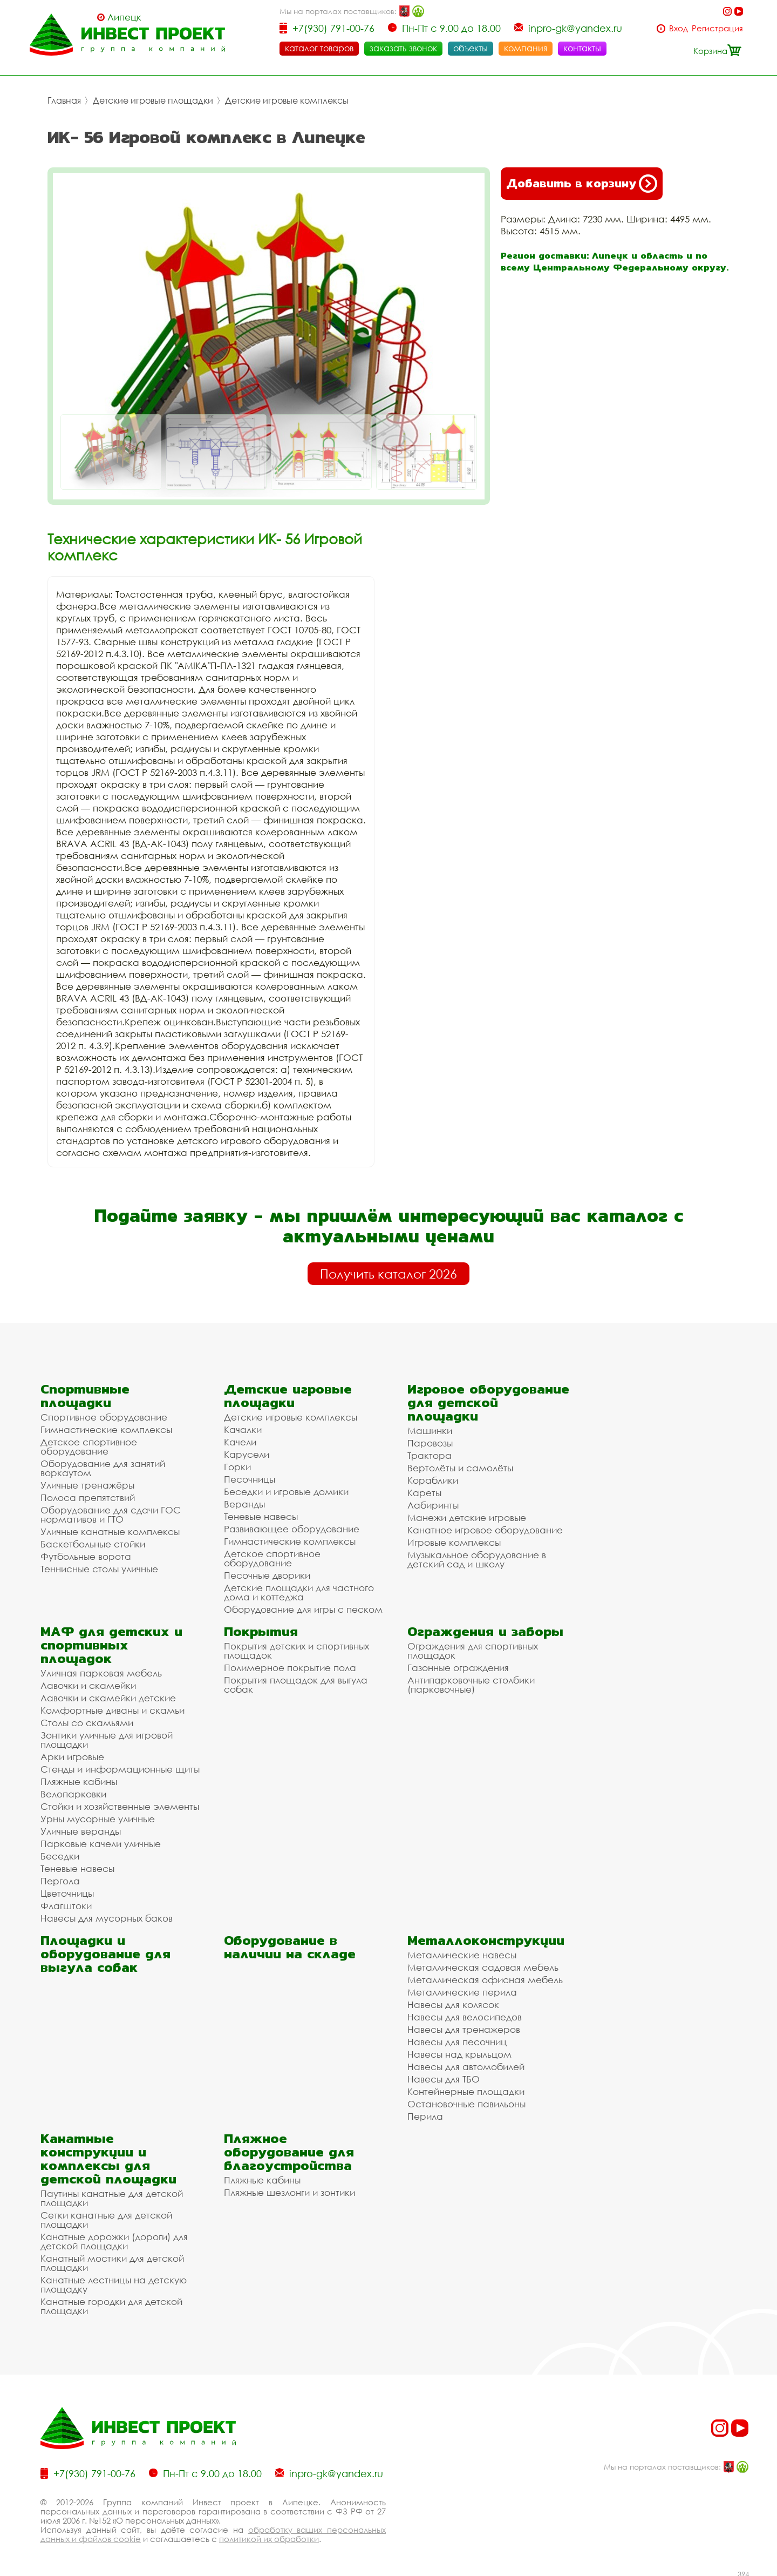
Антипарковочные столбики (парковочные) (471, 1682)
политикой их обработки (269, 2536)
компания (525, 48)
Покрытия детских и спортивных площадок (296, 1648)
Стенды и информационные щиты (120, 1767)
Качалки (243, 1427)
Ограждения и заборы (485, 1629)
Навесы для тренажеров (463, 2027)
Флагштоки (66, 1903)
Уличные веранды (80, 1829)
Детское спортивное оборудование (88, 1444)
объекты (470, 48)
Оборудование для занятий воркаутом (102, 1466)
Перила (425, 2114)
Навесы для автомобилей (465, 2064)
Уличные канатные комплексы (110, 1529)
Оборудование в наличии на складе (290, 1944)
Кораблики (432, 1478)
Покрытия (261, 1629)
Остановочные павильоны (466, 2101)
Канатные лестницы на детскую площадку (113, 2282)
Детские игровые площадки (153, 98)
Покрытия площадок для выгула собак (295, 1682)
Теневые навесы (261, 1514)
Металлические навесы (461, 1952)
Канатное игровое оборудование (485, 1527)
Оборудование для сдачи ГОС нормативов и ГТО (110, 1512)
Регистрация (717, 28)
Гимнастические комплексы (106, 1427)
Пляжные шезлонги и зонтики (289, 2190)
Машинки (429, 1428)
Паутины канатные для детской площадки (111, 2196)
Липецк (124, 17)
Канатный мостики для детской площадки (112, 2261)
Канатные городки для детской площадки (111, 2304)
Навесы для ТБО (443, 2076)
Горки (237, 1464)
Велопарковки (73, 1791)
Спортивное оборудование (103, 1414)
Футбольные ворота (85, 1554)
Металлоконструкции (485, 1938)
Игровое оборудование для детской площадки (488, 1400)
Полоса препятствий (87, 1495)
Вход (678, 28)
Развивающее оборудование (291, 1526)
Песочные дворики (267, 1573)
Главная (64, 98)
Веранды (244, 1501)
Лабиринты (433, 1502)
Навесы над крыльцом (459, 2052)
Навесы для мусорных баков (106, 1916)
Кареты (424, 1490)
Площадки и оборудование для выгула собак (105, 1951)
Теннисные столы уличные (99, 1566)
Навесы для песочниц (457, 2039)
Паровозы (430, 1440)
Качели (240, 1439)
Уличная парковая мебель (101, 1670)
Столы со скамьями (86, 1720)
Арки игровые (72, 1754)
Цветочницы (67, 1891)
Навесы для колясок (453, 2002)
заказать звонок (403, 48)
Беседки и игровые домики (286, 1489)
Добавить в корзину (581, 181)
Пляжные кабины (78, 1779)
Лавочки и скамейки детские (108, 1695)
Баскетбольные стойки (92, 1541)
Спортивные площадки (85, 1393)
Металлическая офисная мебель (485, 1977)
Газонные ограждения (458, 1665)
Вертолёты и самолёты (460, 1465)
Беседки (59, 1853)
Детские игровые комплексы (287, 98)
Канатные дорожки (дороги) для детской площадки (114, 2239)
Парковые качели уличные (100, 1841)
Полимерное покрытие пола (290, 1665)
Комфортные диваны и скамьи (112, 1708)
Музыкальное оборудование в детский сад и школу (476, 1557)
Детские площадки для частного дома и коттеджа (299, 1590)
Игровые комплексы (454, 1540)
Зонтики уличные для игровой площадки (106, 1737)
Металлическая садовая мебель (482, 1965)
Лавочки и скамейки (88, 1683)
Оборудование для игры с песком (303, 1607)
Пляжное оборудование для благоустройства (289, 2149)
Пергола (60, 1878)
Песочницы (249, 1477)
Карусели (246, 1452)
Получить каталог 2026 (388, 1271)
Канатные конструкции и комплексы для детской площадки (108, 2156)
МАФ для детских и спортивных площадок (111, 1642)
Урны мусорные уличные (97, 1816)
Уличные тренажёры (87, 1483)
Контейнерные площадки (465, 2089)
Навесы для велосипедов (464, 2014)
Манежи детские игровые (466, 1515)
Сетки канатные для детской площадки (106, 2217)
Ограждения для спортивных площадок (472, 1648)
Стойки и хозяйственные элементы (119, 1804)
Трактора (429, 1453)
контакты (582, 48)
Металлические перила (462, 1989)
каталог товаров (319, 48)
